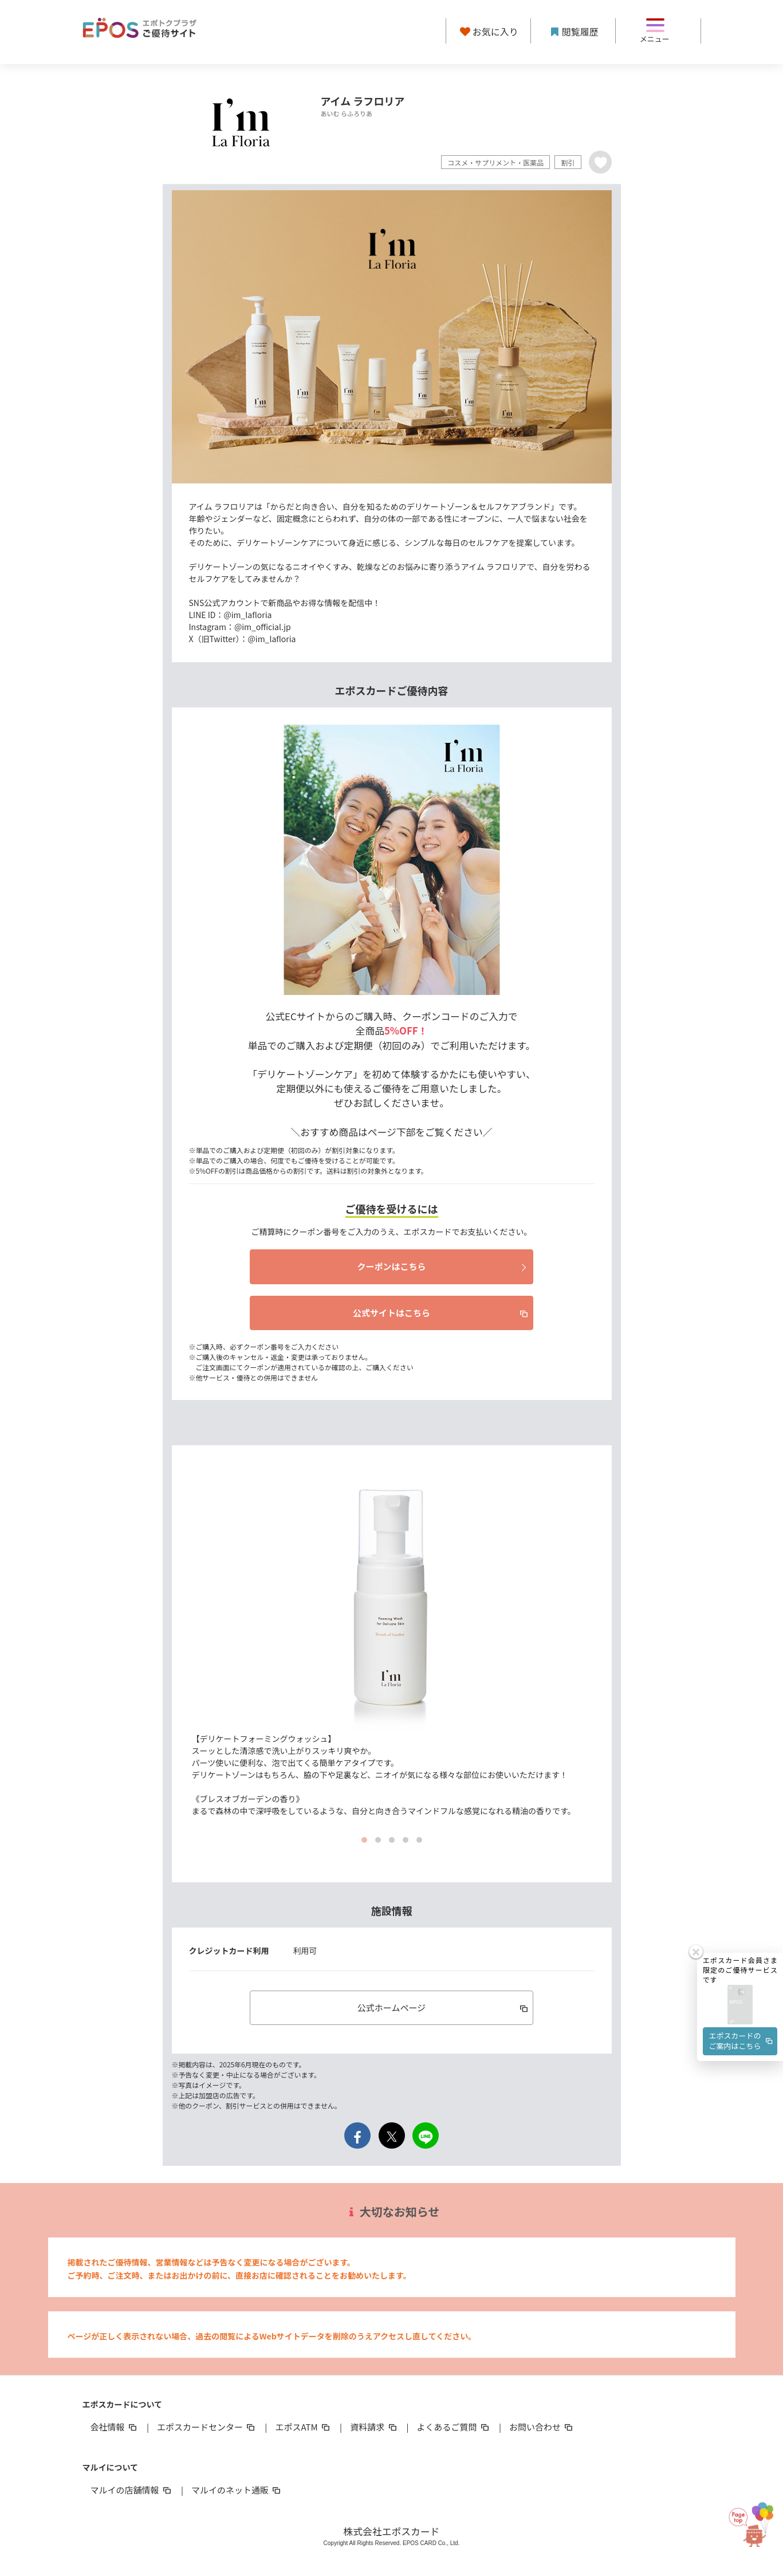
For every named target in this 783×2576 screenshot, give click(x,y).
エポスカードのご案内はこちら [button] (741, 2040)
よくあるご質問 (454, 2427)
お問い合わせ (542, 2427)
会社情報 (115, 2427)
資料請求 (374, 2427)
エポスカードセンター (207, 2427)
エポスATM (303, 2427)
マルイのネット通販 (236, 2490)
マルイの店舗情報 (132, 2490)
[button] (740, 2005)
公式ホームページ (443, 2007)
